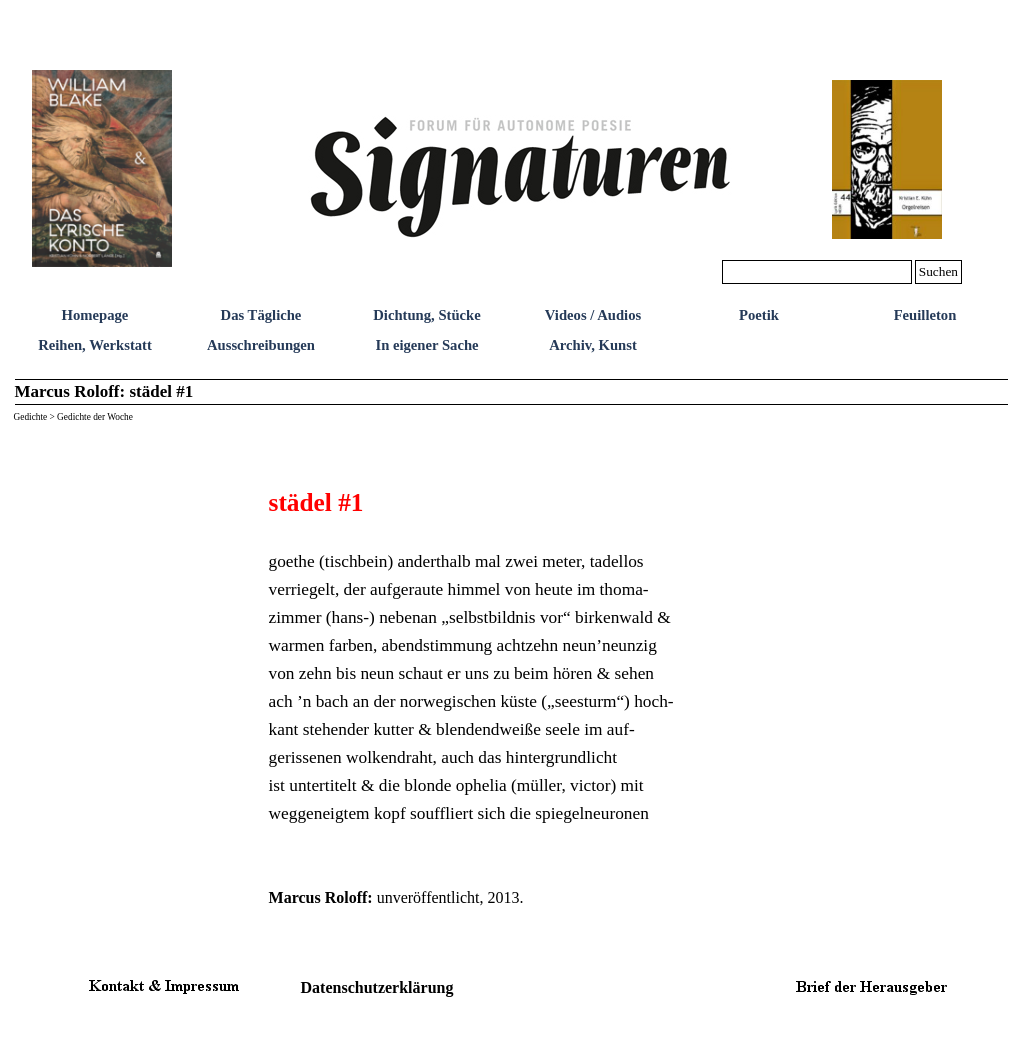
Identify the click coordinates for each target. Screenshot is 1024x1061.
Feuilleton (925, 315)
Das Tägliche (261, 315)
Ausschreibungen (261, 345)
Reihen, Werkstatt (95, 345)
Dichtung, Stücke (427, 315)
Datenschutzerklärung (377, 987)
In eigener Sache (426, 345)
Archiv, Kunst (593, 345)
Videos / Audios (593, 315)
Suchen (938, 271)
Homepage (95, 315)
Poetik (759, 315)
